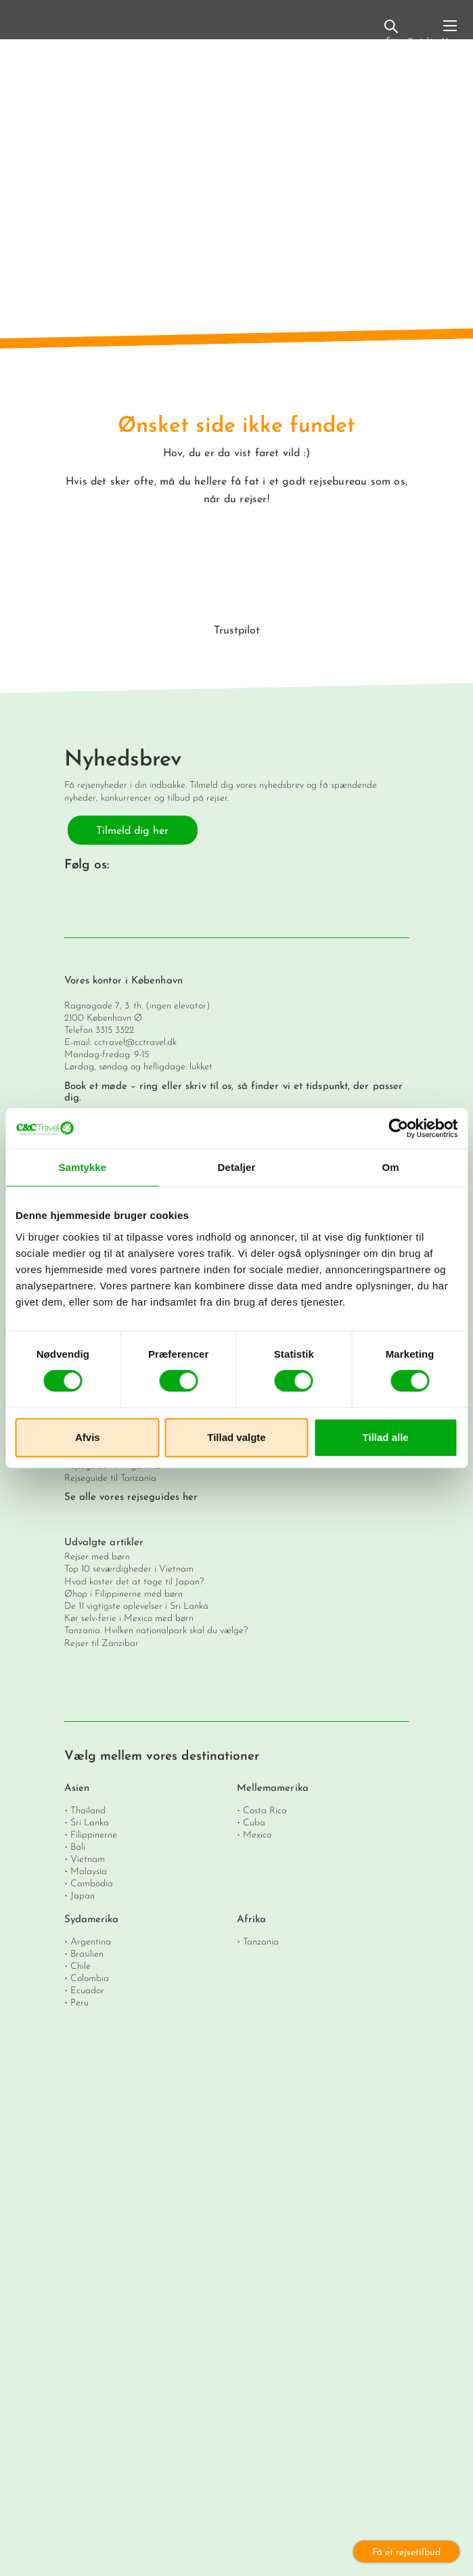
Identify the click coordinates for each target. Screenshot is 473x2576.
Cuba (254, 1823)
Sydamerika (91, 1920)
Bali (77, 1847)
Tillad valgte (236, 1437)
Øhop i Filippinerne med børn (123, 1594)
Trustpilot (237, 630)
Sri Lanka (89, 1823)
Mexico (257, 1835)
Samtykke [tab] (82, 1167)
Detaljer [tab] (237, 1167)
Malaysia (88, 1872)
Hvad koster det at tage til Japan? (134, 1582)
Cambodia (91, 1884)
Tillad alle (386, 1437)
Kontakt (420, 32)
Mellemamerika (273, 1788)
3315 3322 (114, 1030)
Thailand (88, 1811)
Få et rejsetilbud (406, 2553)
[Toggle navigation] (450, 31)
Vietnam (87, 1860)
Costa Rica (265, 1811)
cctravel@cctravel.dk (135, 1043)
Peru (79, 2003)
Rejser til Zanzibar (101, 1644)
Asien (77, 1788)
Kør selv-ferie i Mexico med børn (129, 1619)
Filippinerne (93, 1835)
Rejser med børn (97, 1557)
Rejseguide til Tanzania (110, 1478)
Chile (80, 1966)
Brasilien (87, 1954)
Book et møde (95, 1087)
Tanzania (261, 1942)
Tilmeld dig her (132, 831)
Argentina (90, 1942)
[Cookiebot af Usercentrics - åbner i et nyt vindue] (398, 1128)
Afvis (87, 1437)
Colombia (89, 1979)
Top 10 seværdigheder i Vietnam (129, 1569)
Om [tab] (390, 1167)
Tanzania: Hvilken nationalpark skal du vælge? (156, 1631)
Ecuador (87, 1991)
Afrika (252, 1920)
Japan (82, 1896)
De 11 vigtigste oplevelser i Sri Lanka (136, 1606)
